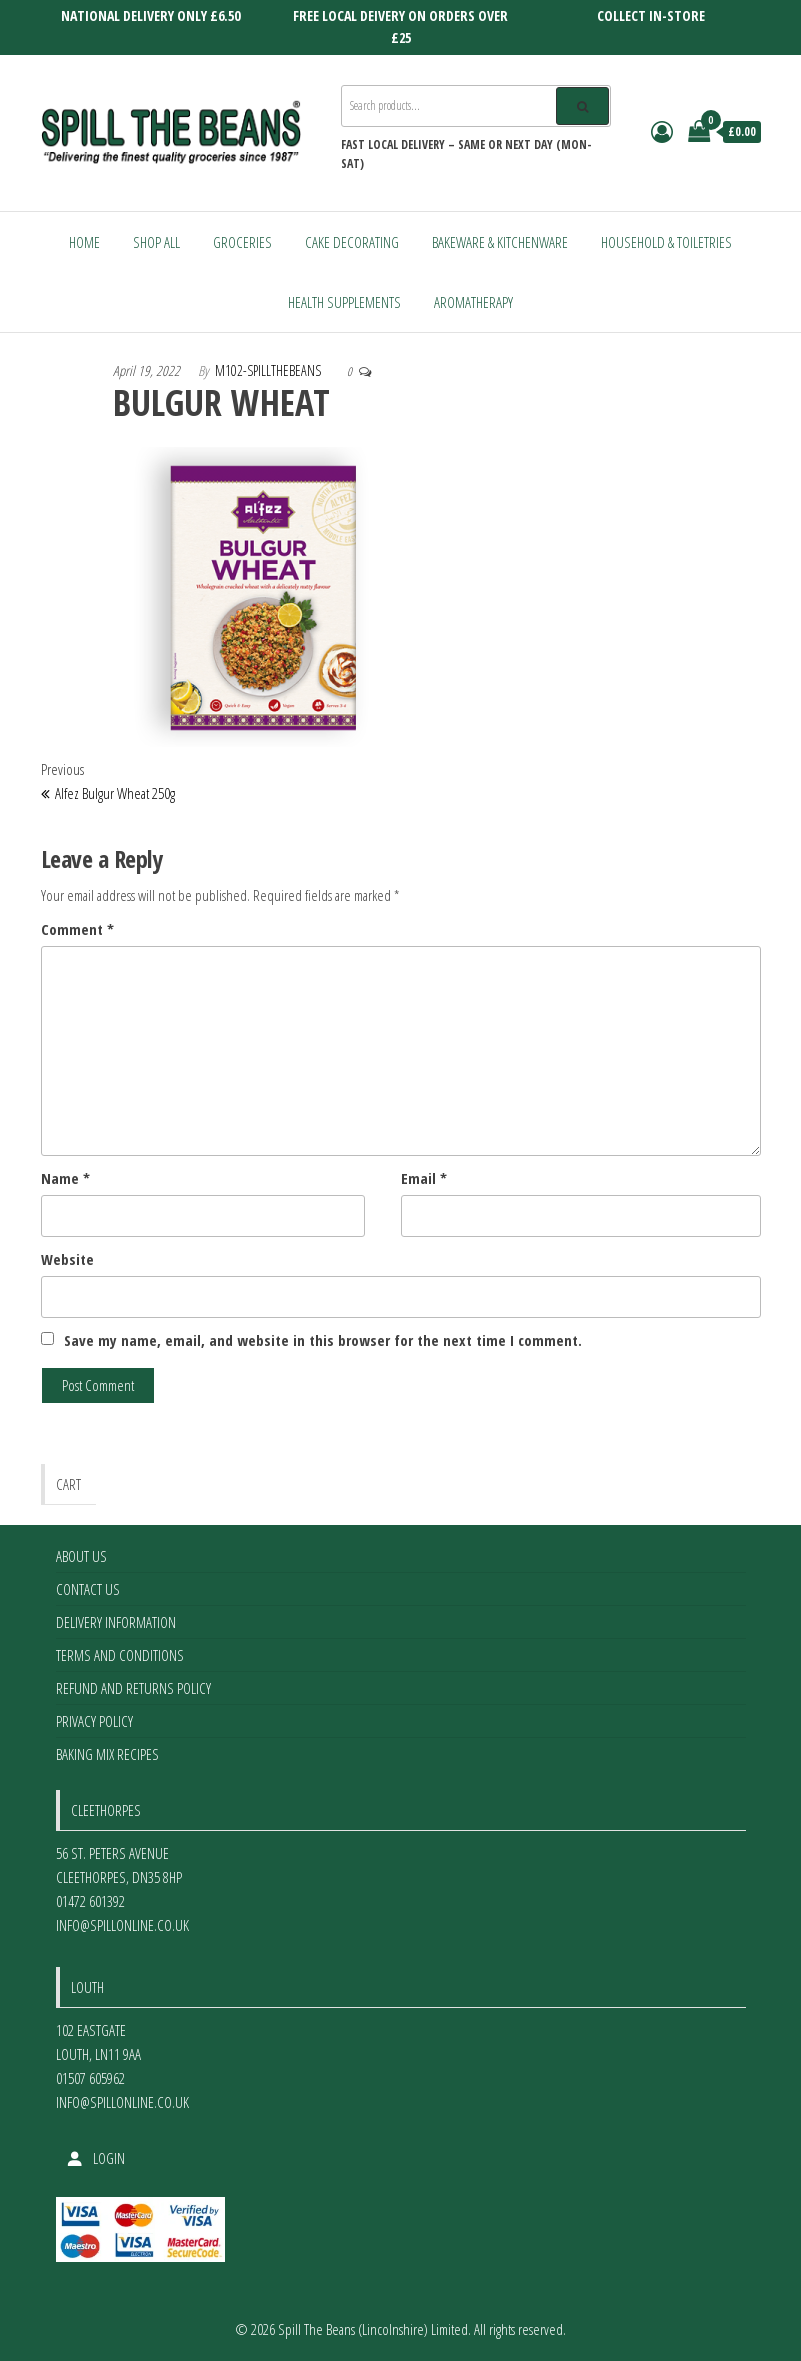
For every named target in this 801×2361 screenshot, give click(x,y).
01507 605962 (90, 2078)
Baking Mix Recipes (107, 1754)
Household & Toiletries (666, 242)
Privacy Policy (94, 1721)
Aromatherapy (473, 302)
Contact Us (88, 1589)
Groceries (242, 242)
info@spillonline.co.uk (122, 1925)
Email (424, 1178)
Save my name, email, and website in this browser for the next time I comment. (323, 1340)
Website (67, 1259)
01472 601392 (90, 1901)
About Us (81, 1556)
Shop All (156, 242)
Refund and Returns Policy (133, 1688)
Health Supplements (344, 302)
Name (65, 1178)
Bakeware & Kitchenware (500, 242)
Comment (77, 929)
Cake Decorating (352, 242)
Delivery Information (116, 1622)
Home (84, 242)
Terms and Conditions (120, 1655)
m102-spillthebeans (268, 370)
